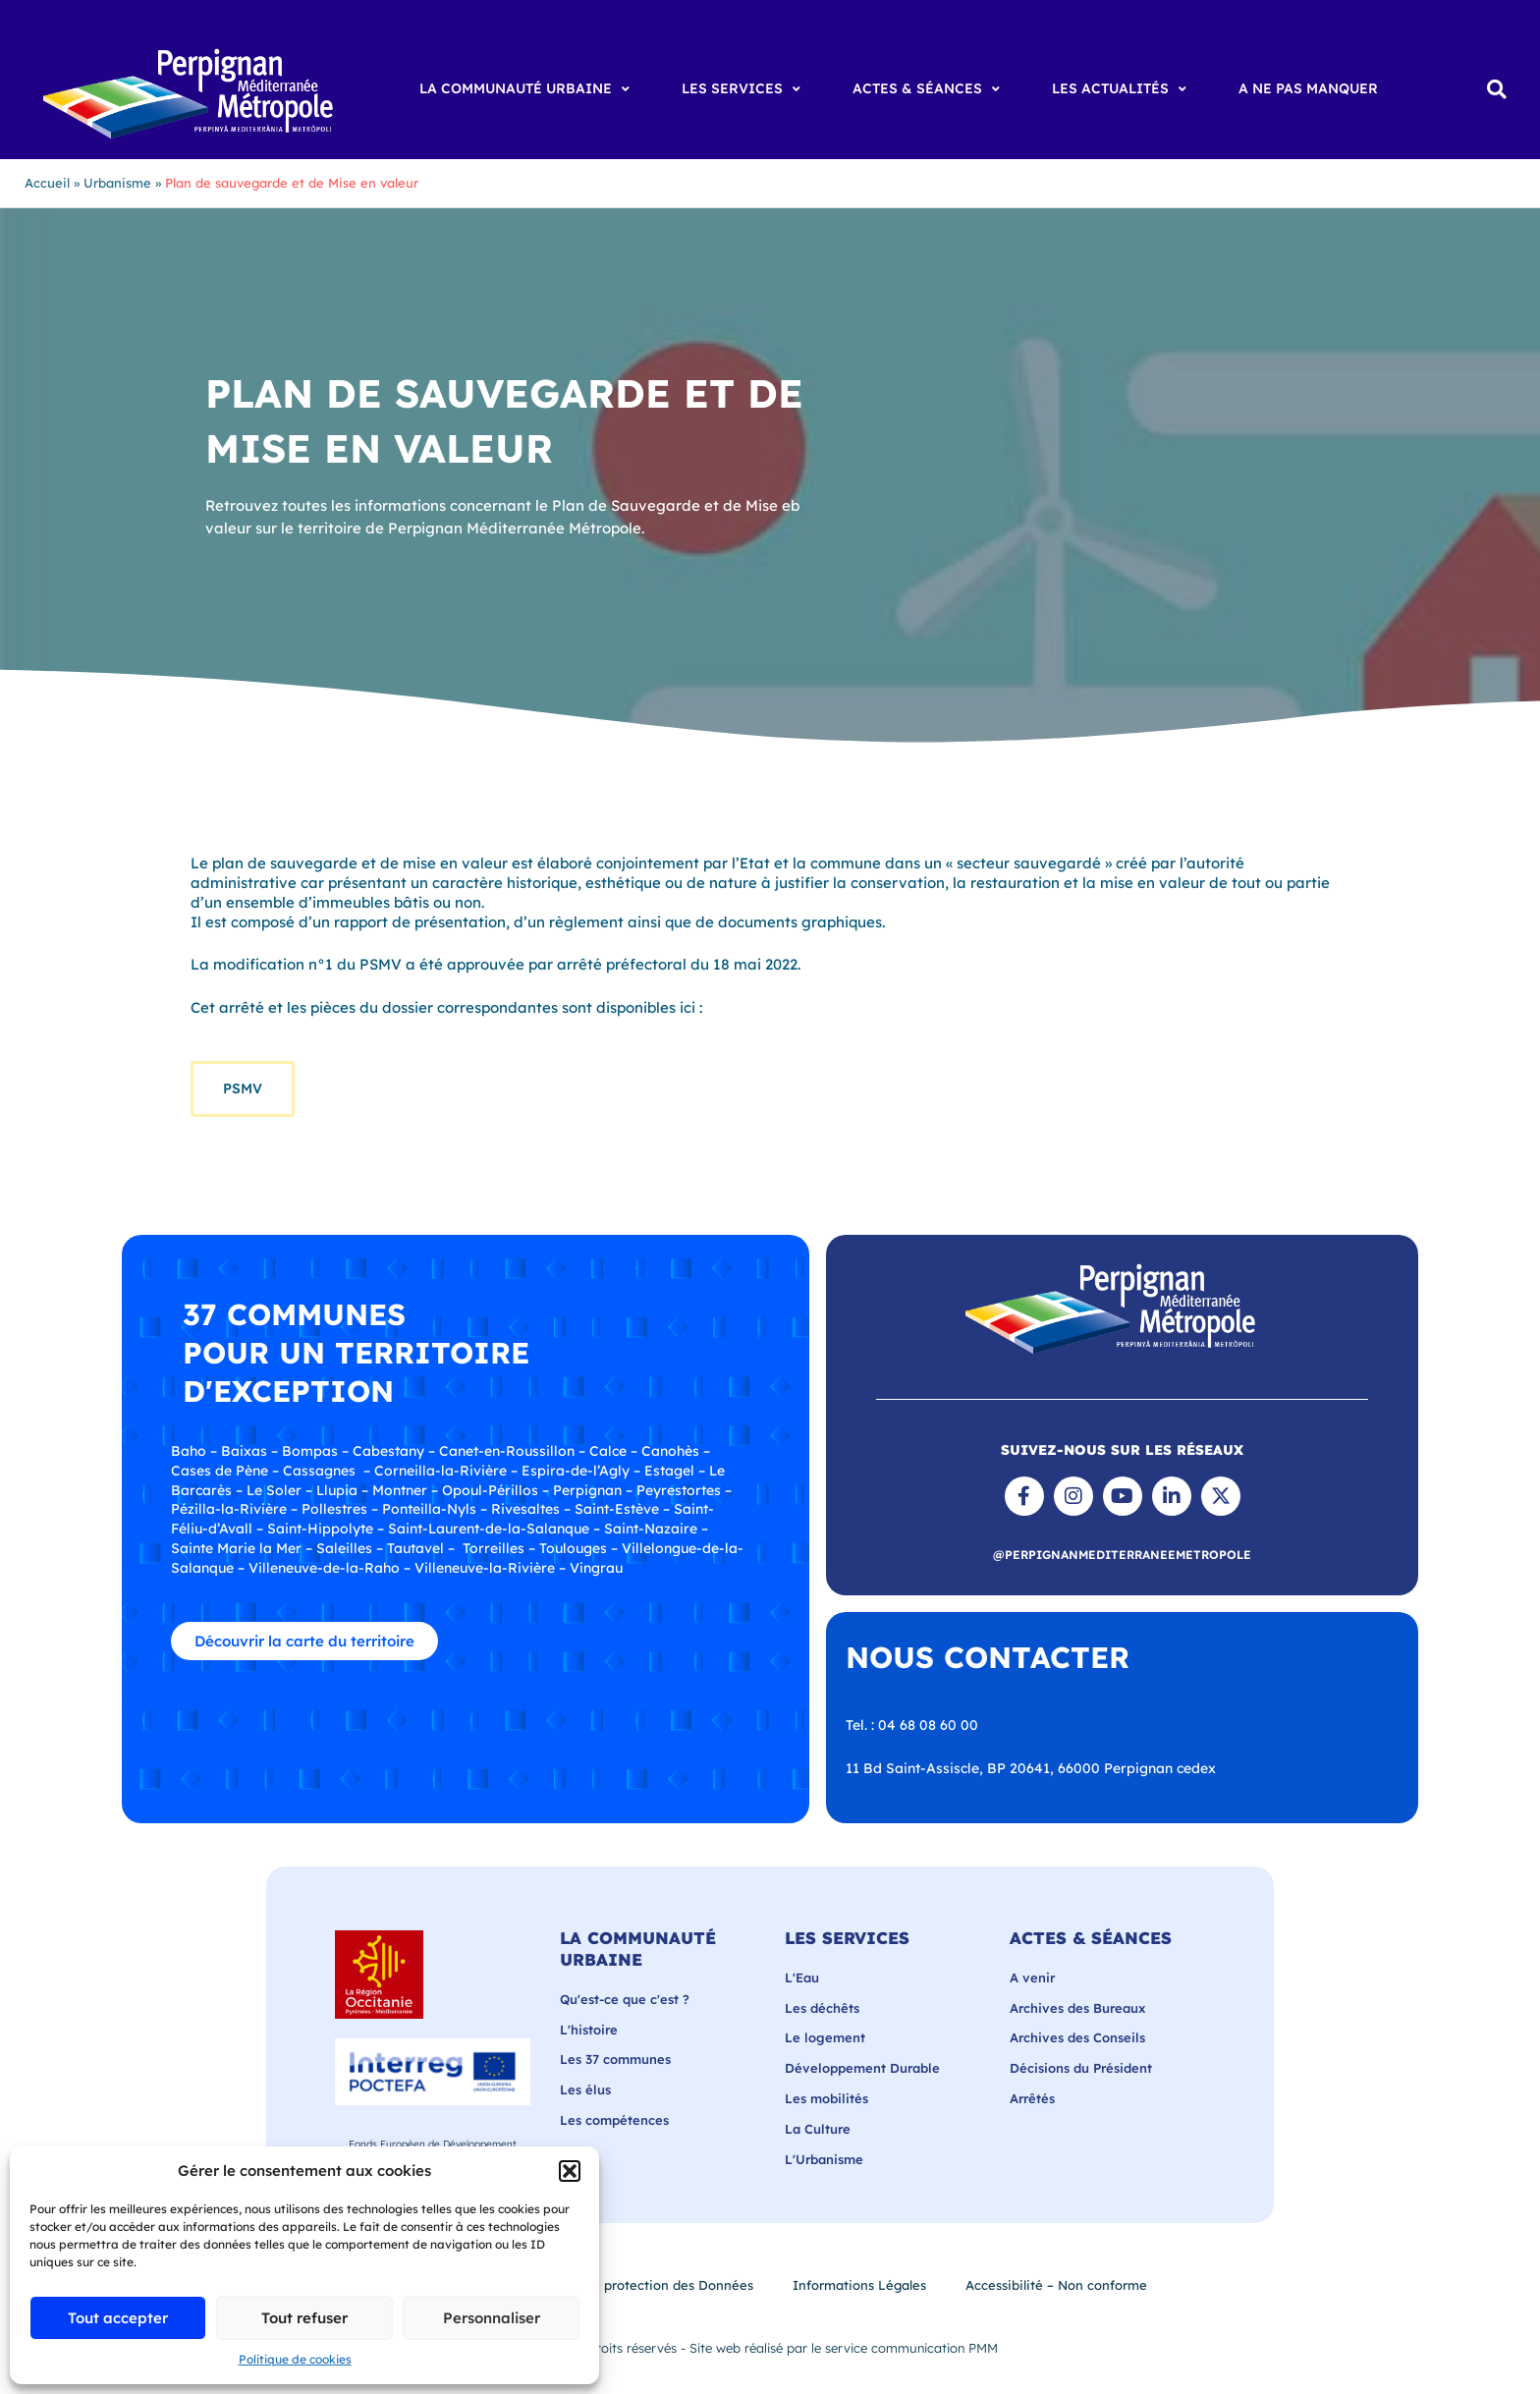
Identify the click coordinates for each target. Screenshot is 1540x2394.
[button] (569, 2171)
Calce (608, 1451)
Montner (399, 1490)
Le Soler (274, 1490)
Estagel (669, 1470)
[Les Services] (743, 89)
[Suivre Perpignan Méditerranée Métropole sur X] (1220, 1496)
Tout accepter (118, 2318)
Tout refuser (304, 2318)
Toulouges (573, 1548)
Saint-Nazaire (650, 1528)
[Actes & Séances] (928, 89)
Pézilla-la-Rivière (229, 1509)
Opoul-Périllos (490, 1490)
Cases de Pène (219, 1470)
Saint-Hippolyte (320, 1528)
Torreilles (493, 1548)
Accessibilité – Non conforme (1056, 2285)
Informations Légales (859, 2285)
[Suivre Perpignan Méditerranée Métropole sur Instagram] (1073, 1496)
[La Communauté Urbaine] (527, 89)
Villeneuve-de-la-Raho (324, 1568)
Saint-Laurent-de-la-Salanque (488, 1528)
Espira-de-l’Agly (576, 1470)
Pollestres (334, 1509)
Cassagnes (319, 1470)
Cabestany (388, 1451)
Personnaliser (491, 2318)
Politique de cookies (295, 2359)
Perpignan (587, 1490)
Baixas (244, 1451)
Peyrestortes (678, 1490)
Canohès (670, 1451)
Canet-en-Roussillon (507, 1451)
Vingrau (596, 1568)
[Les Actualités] (1121, 89)
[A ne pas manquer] (1308, 89)
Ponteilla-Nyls (429, 1509)
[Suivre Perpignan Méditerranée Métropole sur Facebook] (1024, 1496)
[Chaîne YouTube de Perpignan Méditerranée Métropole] (1122, 1496)
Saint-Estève (617, 1509)
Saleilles (344, 1548)
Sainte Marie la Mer (236, 1548)
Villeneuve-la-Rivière (484, 1568)
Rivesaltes (525, 1509)
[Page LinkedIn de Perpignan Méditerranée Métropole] (1171, 1496)
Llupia (337, 1490)
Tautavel (415, 1548)
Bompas (310, 1451)
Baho (188, 1451)
